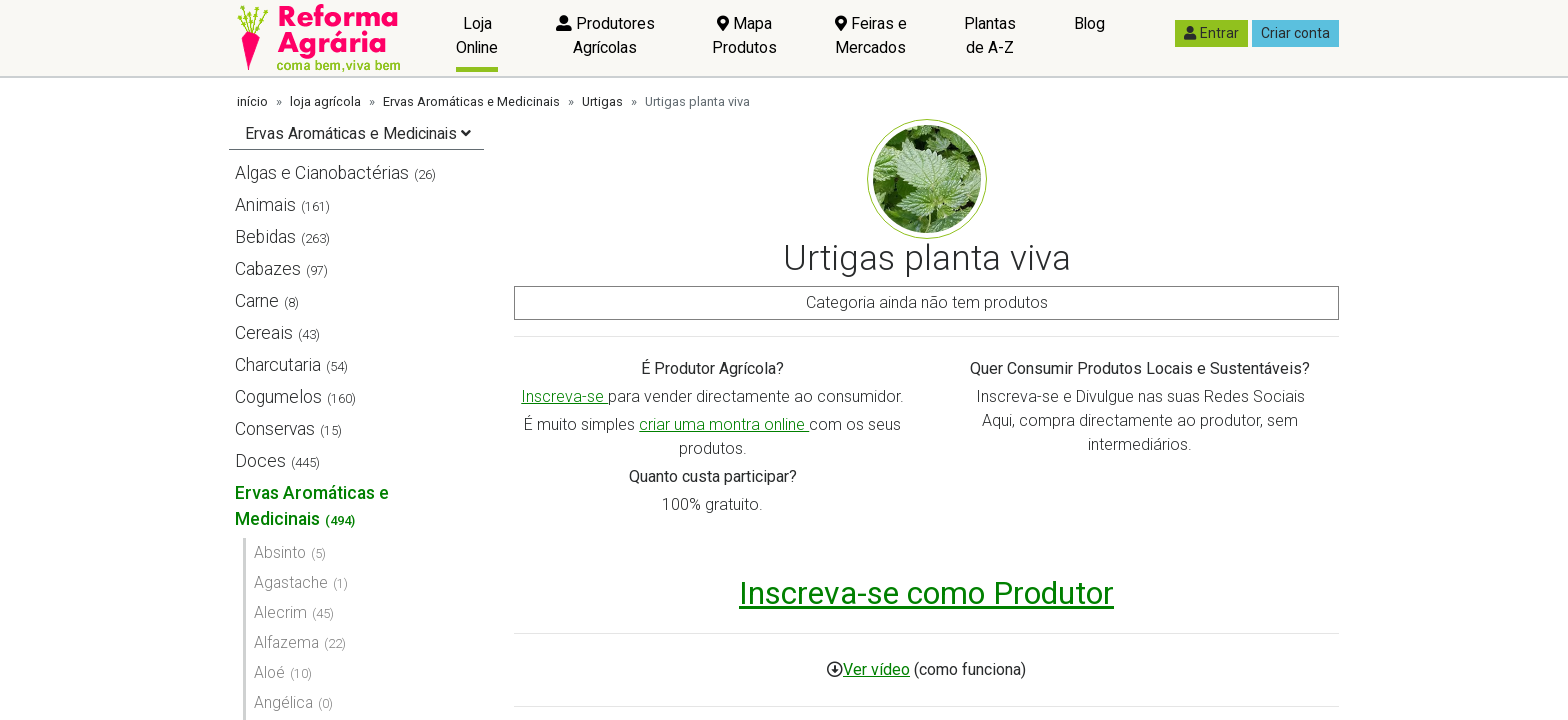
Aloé (269, 672)
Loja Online (477, 35)
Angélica (283, 702)
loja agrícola (325, 101)
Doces (260, 461)
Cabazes (268, 269)
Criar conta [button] (1295, 33)
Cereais (264, 333)
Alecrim (280, 612)
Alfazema (286, 642)
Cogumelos (278, 397)
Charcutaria (278, 365)
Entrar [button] (1211, 33)
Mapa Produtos (744, 35)
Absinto (280, 552)
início (252, 101)
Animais (265, 205)
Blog (1089, 23)
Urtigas (602, 101)
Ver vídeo (876, 669)
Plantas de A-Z (990, 35)
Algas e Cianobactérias (322, 173)
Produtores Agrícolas (605, 35)
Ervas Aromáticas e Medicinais (471, 101)
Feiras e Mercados (871, 35)
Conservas (275, 429)
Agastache (291, 582)
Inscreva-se (564, 396)
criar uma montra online (724, 424)
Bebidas (265, 237)
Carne (257, 301)
